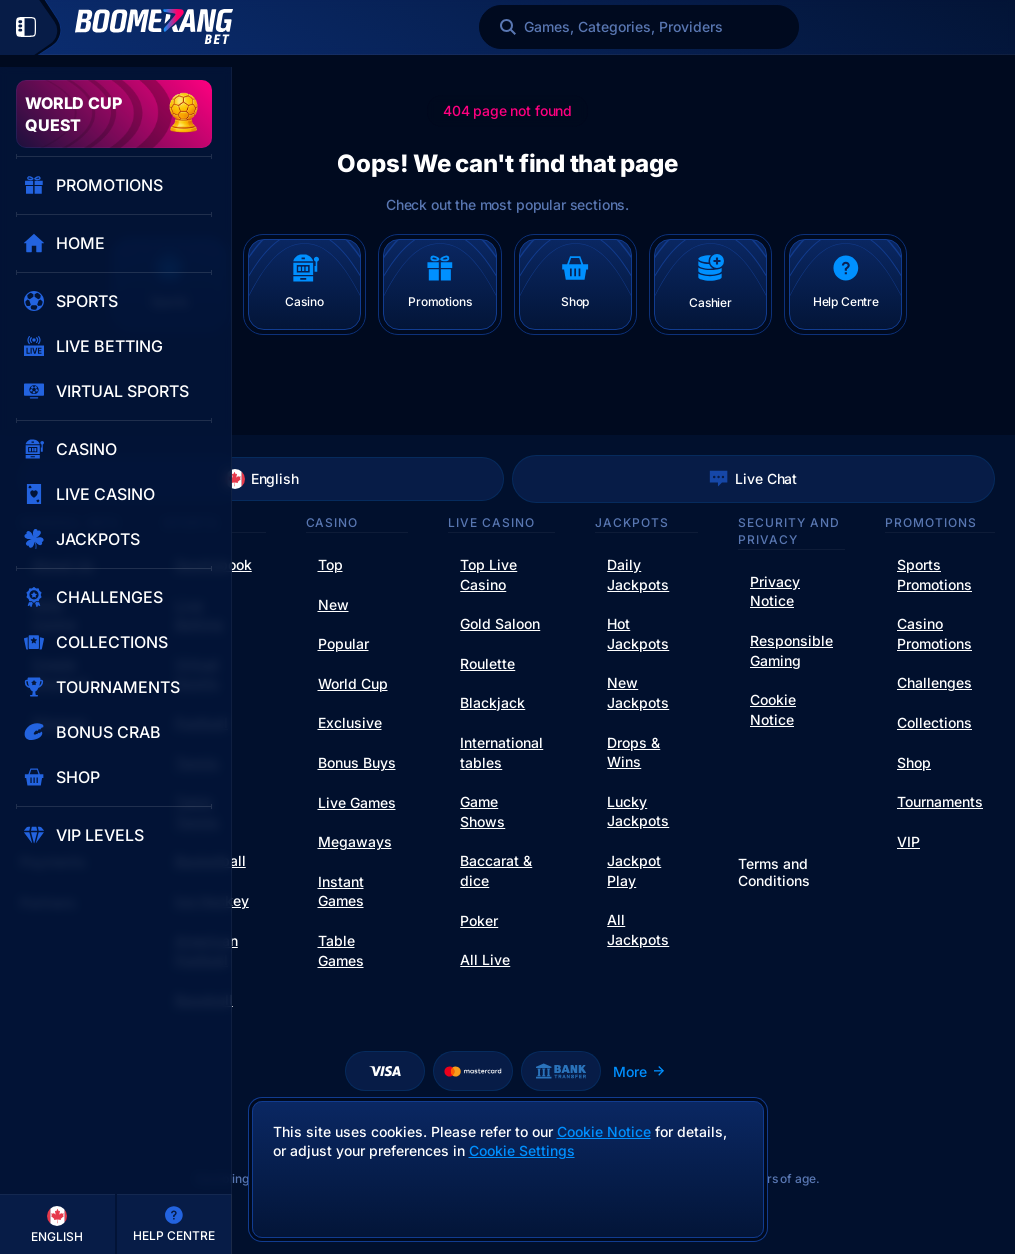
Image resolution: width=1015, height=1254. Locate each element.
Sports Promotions (934, 574)
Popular (343, 643)
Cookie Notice (773, 709)
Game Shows (482, 811)
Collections (934, 722)
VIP (908, 841)
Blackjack (492, 702)
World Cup (353, 683)
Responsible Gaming (791, 650)
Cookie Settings (522, 1151)
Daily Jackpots (638, 574)
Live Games (357, 802)
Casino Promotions (934, 633)
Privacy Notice (775, 591)
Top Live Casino (488, 574)
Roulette (487, 663)
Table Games (341, 950)
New (333, 604)
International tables (501, 752)
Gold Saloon (500, 623)
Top (330, 564)
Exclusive (350, 722)
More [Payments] (640, 1071)
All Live (485, 959)
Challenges (934, 682)
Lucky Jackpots (638, 811)
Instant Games (341, 891)
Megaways (355, 841)
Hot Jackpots (638, 633)
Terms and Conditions (774, 872)
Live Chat (753, 479)
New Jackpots (638, 692)
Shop (914, 762)
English (262, 479)
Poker (479, 920)
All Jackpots (638, 929)
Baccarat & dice (496, 870)
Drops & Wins (633, 752)
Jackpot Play (634, 870)
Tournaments (940, 801)
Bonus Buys (357, 762)
